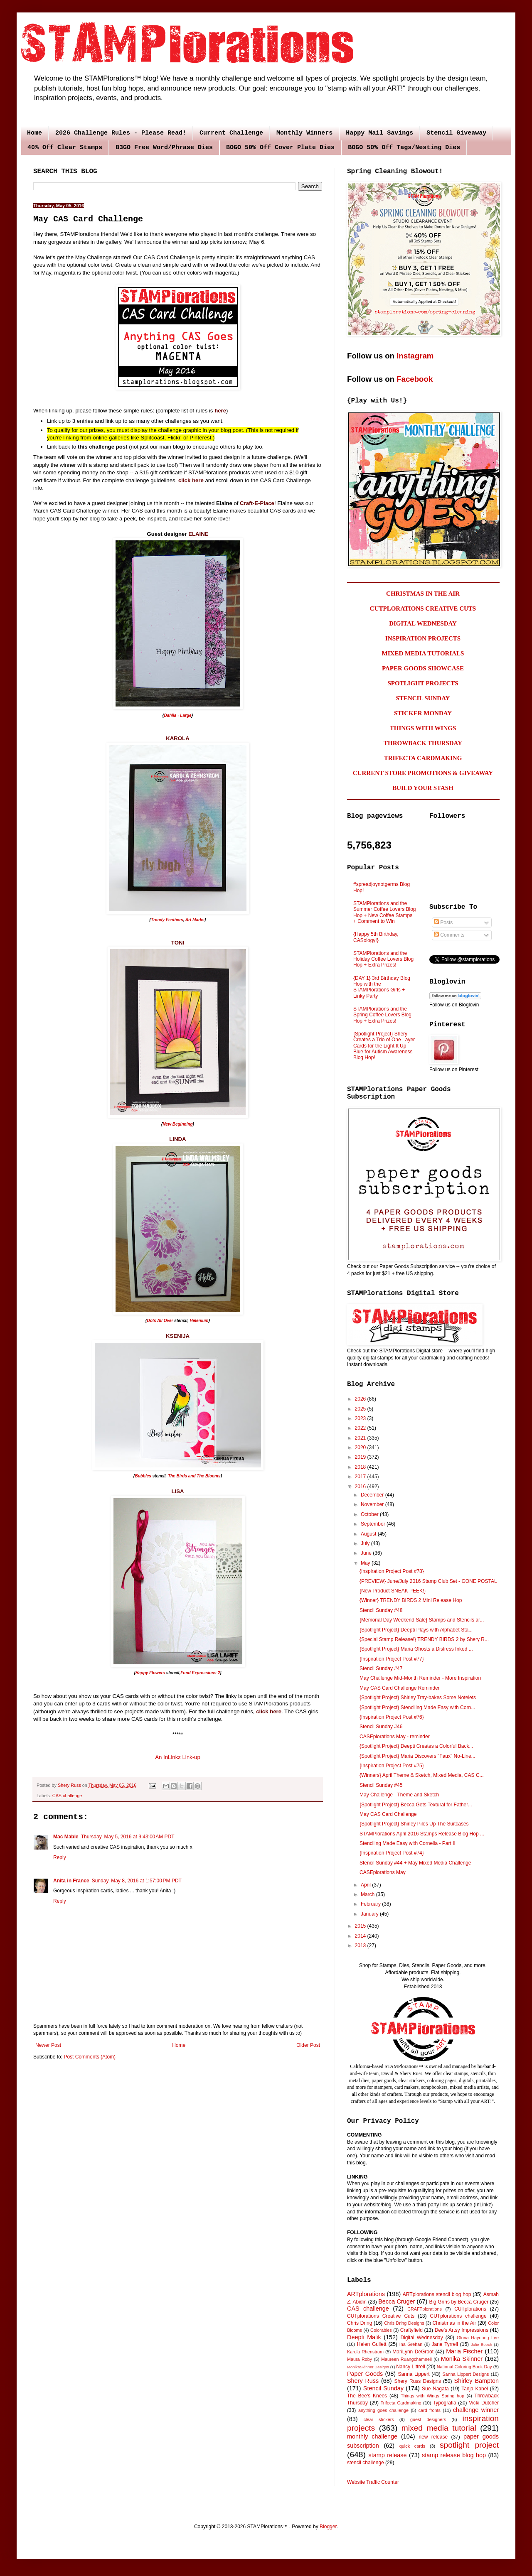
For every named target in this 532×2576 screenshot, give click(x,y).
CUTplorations (470, 2309)
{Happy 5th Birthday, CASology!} (376, 937)
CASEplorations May (383, 1872)
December (373, 1495)
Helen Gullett (372, 2344)
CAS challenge (67, 1795)
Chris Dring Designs (404, 2323)
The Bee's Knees (367, 2396)
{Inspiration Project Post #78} (392, 1571)
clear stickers (379, 2419)
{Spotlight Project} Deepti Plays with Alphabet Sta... (416, 1630)
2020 (361, 1447)
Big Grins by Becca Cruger (458, 2302)
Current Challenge (231, 133)
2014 (361, 1936)
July (366, 1543)
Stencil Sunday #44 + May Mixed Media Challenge (415, 1863)
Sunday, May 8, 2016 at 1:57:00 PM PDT (137, 1881)
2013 (361, 1945)
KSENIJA (178, 1336)
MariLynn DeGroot (412, 2352)
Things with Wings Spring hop (432, 2395)
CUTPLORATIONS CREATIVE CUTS (423, 608)
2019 (361, 1457)
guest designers (428, 2419)
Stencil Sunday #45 (381, 1785)
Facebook (415, 379)
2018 (361, 1467)
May (366, 1563)
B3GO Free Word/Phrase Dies (164, 147)
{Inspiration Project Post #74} (392, 1853)
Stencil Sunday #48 (381, 1610)
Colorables (381, 2330)
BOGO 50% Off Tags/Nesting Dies (404, 147)
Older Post (308, 2045)
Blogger (328, 2526)
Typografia (444, 2403)
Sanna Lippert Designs (465, 2374)
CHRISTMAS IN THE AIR (423, 593)
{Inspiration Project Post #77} (392, 1659)
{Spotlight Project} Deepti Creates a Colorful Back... (416, 1746)
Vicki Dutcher (484, 2403)
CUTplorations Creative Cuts (380, 2316)
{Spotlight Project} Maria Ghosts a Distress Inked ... (416, 1649)
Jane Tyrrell (445, 2344)
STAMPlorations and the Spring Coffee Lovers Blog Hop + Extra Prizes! (382, 1015)
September (374, 1524)
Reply (59, 1857)
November (373, 1504)
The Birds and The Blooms (194, 1476)
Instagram (415, 355)
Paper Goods (365, 2373)
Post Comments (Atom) (90, 2057)
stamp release (388, 2455)
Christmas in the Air (454, 2323)
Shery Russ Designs (417, 2381)
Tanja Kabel (474, 2389)
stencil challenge (365, 2463)
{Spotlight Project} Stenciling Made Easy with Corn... (417, 1707)
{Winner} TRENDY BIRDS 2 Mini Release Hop (411, 1600)
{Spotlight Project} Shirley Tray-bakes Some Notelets (418, 1697)
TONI (177, 943)
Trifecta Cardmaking (401, 2402)
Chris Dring (359, 2323)
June (367, 1553)
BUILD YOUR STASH (422, 788)
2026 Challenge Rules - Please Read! (120, 133)
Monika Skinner (462, 2358)
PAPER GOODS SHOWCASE (423, 668)
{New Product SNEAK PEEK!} (393, 1591)
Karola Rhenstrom (365, 2351)
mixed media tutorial (438, 2428)
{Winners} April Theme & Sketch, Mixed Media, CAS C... (422, 1775)
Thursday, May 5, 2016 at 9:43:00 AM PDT (128, 1837)
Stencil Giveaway (456, 133)
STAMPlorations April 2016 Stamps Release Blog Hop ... (422, 1834)
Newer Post (48, 2045)
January (370, 1914)
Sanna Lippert (414, 2374)
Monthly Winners (304, 133)
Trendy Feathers (167, 920)
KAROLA (177, 738)
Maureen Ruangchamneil (406, 2359)
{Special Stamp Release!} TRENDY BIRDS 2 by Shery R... (424, 1639)
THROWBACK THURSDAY (423, 743)
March (368, 1894)
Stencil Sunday (383, 2388)
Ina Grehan (411, 2344)
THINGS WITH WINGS (423, 728)
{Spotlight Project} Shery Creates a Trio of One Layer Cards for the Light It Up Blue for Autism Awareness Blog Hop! (384, 1046)
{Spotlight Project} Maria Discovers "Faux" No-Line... (417, 1756)
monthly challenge (372, 2436)
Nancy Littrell (410, 2367)
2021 (361, 1438)
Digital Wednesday (421, 2337)
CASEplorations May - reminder (395, 1736)
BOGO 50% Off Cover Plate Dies (280, 147)
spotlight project (469, 2445)
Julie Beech (481, 2344)
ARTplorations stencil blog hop (437, 2294)
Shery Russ (363, 2380)
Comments (449, 935)
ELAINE (198, 534)
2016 (361, 1486)
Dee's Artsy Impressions (461, 2330)
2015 (361, 1926)
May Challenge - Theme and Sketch (399, 1795)
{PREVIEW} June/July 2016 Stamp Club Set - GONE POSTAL (428, 1581)
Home (34, 133)
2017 (361, 1476)
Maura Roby (359, 2359)
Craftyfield (411, 2330)
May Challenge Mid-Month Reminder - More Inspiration (420, 1678)
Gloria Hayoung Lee (478, 2337)
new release (433, 2437)
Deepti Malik (364, 2337)
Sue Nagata (435, 2389)
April (366, 1885)
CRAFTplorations (424, 2308)
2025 (361, 1409)
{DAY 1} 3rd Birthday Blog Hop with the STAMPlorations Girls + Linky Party (381, 987)
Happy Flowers (150, 1673)
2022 (361, 1428)
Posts (443, 922)
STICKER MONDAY (423, 713)
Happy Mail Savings (379, 133)
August (369, 1534)
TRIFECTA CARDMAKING (423, 758)
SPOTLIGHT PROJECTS (422, 683)
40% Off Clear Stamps (64, 147)
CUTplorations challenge (458, 2316)
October (370, 1514)
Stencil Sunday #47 (381, 1668)
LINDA (177, 1139)
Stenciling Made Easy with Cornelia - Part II (408, 1843)
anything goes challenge (383, 2410)
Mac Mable (66, 1837)
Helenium (199, 1320)
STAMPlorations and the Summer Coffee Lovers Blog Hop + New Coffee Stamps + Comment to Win (384, 912)
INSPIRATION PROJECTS (423, 638)
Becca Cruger (396, 2301)
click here (268, 1711)
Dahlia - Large (177, 715)
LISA (177, 1491)
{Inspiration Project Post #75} (392, 1766)
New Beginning (177, 1124)
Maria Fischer (464, 2351)
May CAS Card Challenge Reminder (400, 1688)
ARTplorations (366, 2294)
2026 (361, 1399)
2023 (361, 1418)
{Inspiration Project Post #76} (392, 1717)
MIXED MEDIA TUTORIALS (423, 653)
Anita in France (71, 1881)
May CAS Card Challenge (388, 1814)
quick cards (412, 2446)
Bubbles (143, 1476)
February (371, 1904)
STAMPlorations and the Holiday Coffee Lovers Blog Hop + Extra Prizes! (383, 959)
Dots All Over (160, 1320)
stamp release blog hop (454, 2455)
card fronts (430, 2410)
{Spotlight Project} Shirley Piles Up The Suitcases (414, 1824)
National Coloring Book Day (464, 2366)
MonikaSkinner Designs (368, 2367)
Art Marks (194, 920)
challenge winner (476, 2410)
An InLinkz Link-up (177, 1757)
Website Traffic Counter (373, 2482)
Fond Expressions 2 (200, 1673)
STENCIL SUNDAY (423, 698)
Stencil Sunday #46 (381, 1727)
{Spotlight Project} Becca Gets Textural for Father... (416, 1805)
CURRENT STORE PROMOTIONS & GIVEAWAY (423, 773)
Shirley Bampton (476, 2380)
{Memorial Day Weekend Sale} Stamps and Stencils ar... (422, 1620)
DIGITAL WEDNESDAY (423, 623)
